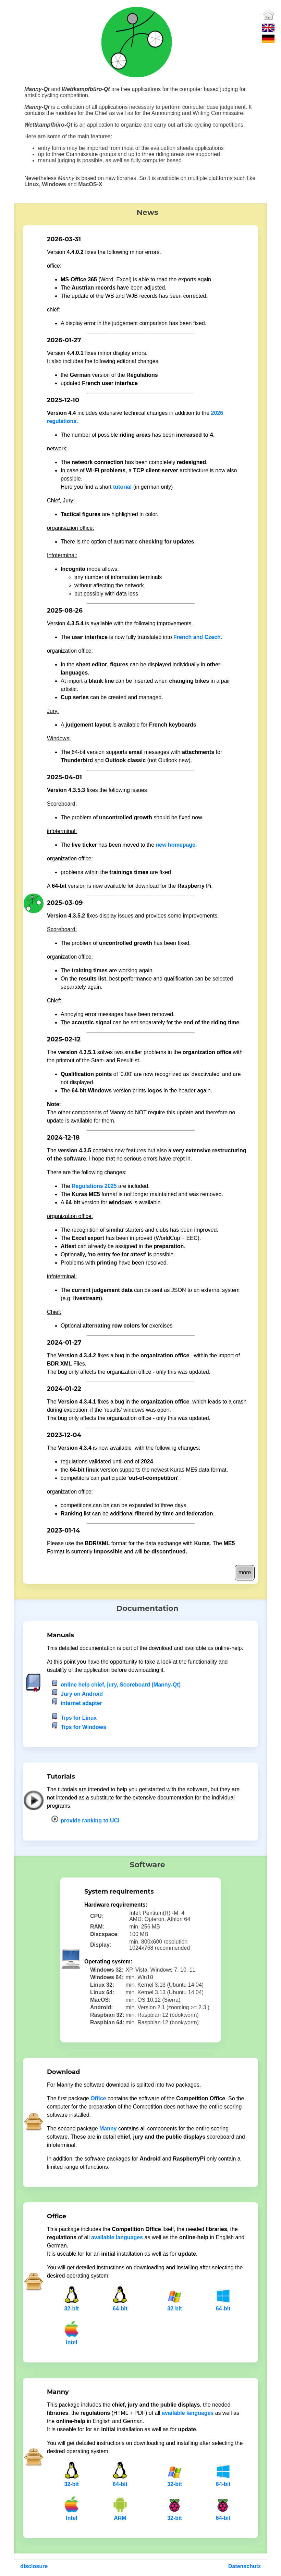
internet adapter (81, 1703)
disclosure (34, 2566)
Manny (108, 2128)
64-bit (120, 2306)
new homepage (176, 845)
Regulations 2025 (94, 1186)
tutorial (122, 487)
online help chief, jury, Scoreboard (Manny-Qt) (121, 1685)
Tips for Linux (79, 1718)
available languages (117, 2237)
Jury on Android (82, 1694)
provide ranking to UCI (90, 1820)
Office (98, 2098)
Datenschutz (244, 2566)
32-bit (71, 2306)
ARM (120, 2515)
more (245, 1572)
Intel (71, 2340)
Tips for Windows (83, 1727)
